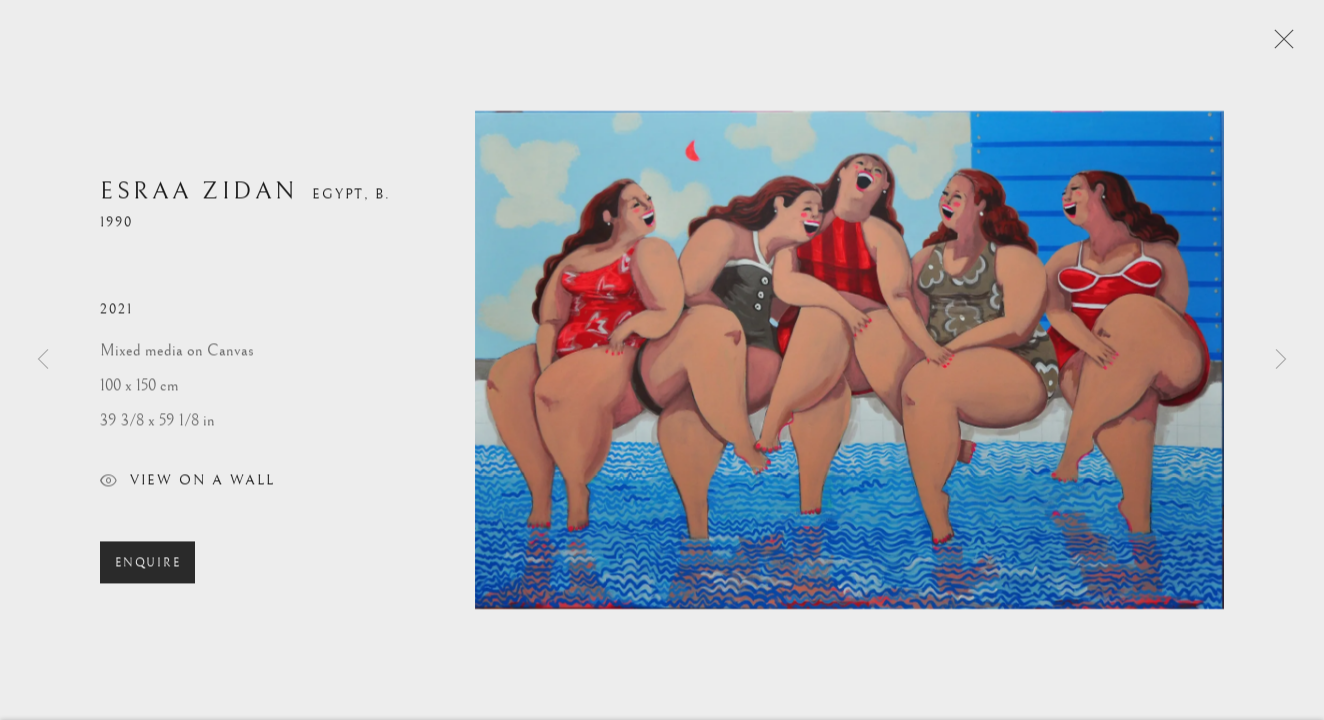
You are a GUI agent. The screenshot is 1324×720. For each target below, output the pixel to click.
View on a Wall (187, 486)
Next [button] (1281, 360)
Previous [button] (43, 360)
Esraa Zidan (199, 195)
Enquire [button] (147, 566)
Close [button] (1279, 45)
